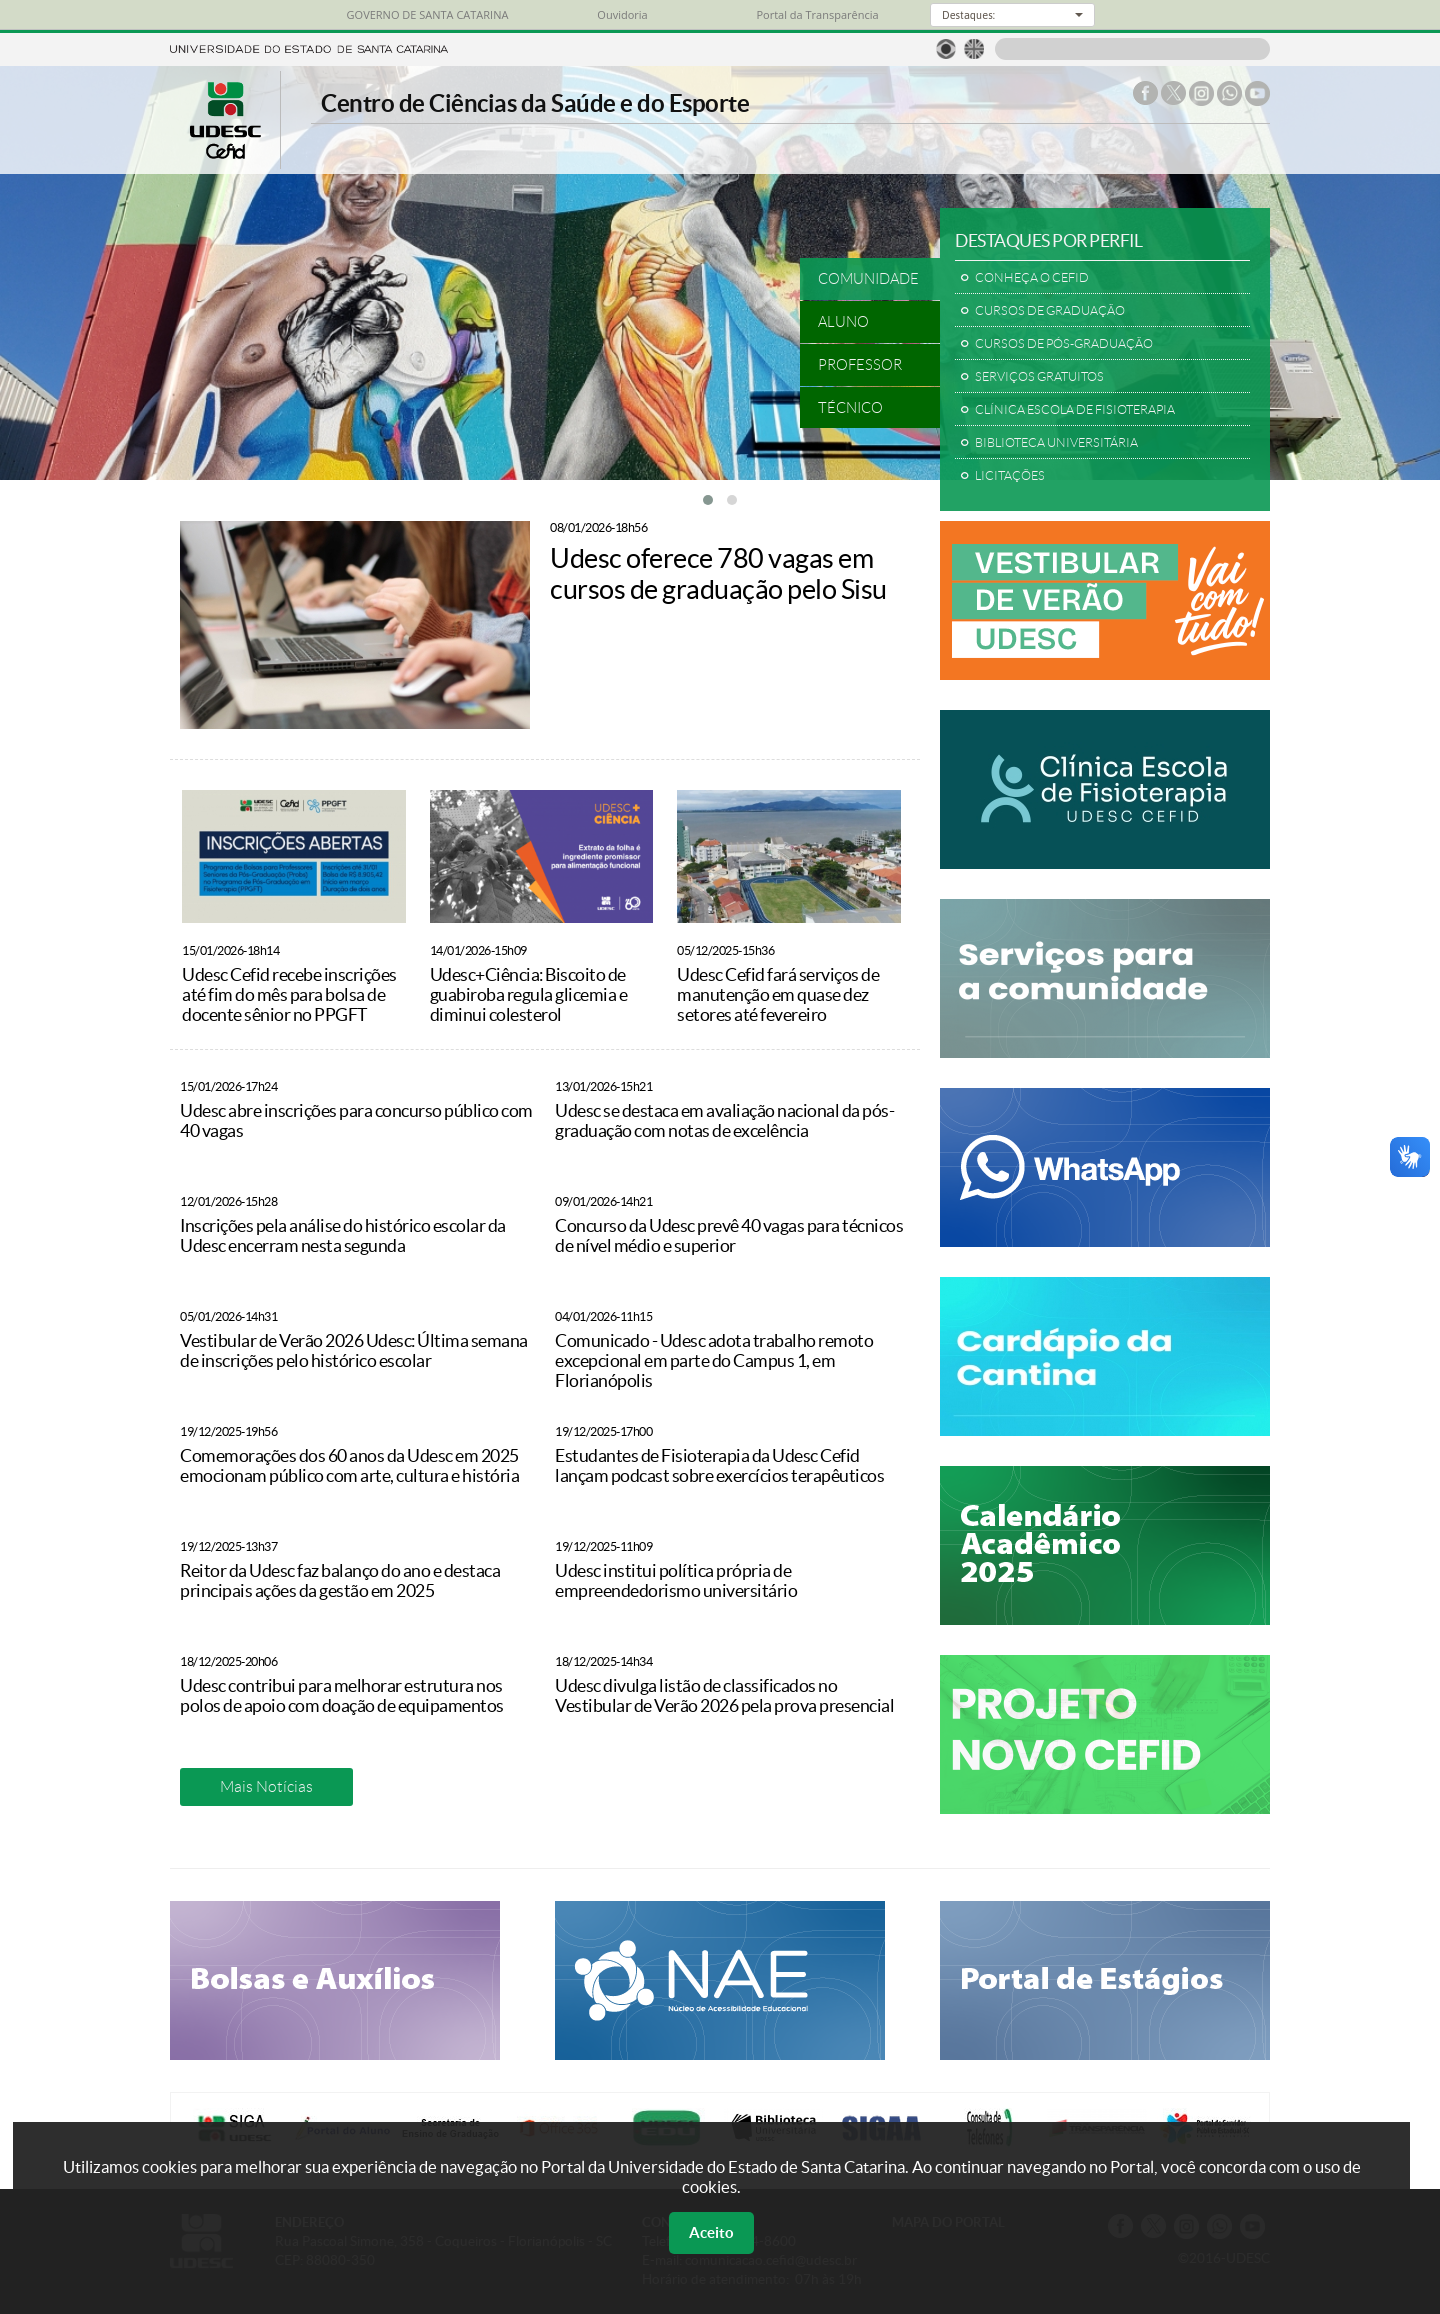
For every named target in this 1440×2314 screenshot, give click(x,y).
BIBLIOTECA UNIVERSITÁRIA (1056, 443)
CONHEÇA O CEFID (1032, 278)
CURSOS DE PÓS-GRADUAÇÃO (1064, 344)
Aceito (711, 2232)
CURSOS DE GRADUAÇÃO (1050, 311)
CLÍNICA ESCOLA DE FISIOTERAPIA (1075, 410)
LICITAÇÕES (1010, 476)
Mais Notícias (266, 1786)
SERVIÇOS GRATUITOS (1039, 377)
